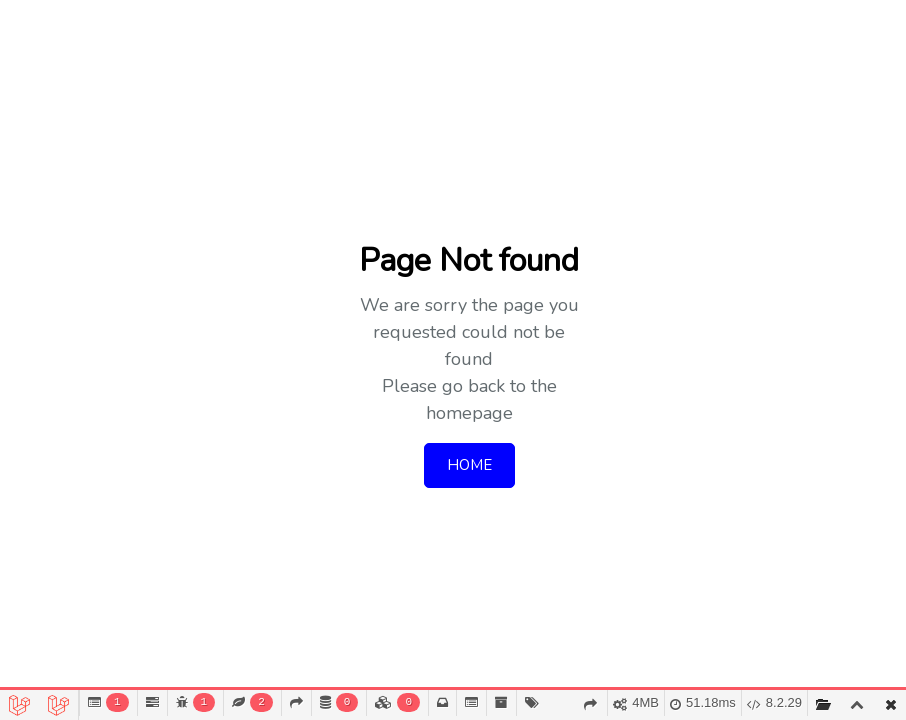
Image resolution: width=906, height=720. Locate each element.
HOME (469, 465)
